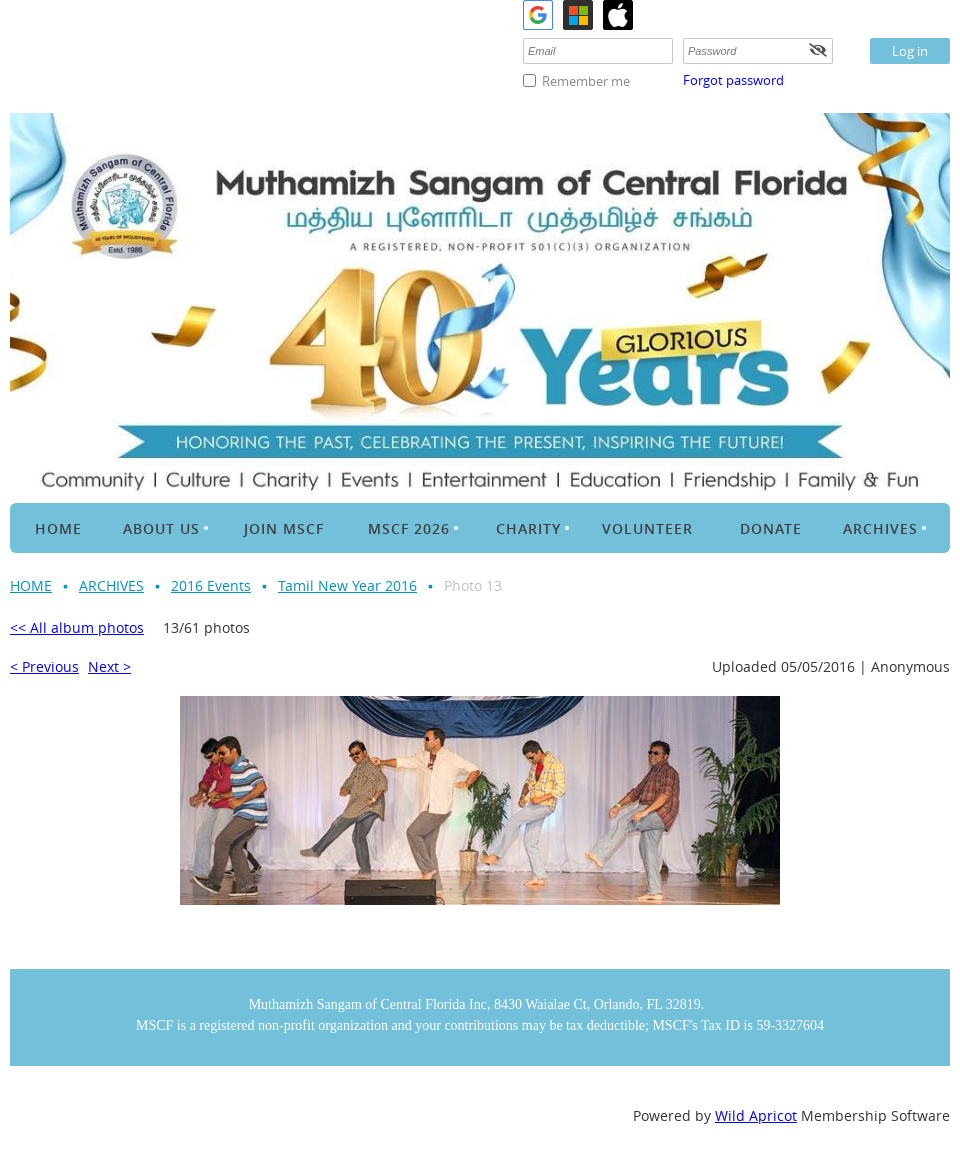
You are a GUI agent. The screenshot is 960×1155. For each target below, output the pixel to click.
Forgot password (733, 80)
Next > (109, 666)
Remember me (586, 81)
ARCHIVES (111, 585)
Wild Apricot (756, 1115)
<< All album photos (77, 627)
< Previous (44, 666)
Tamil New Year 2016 (347, 585)
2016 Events (211, 585)
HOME (31, 585)
